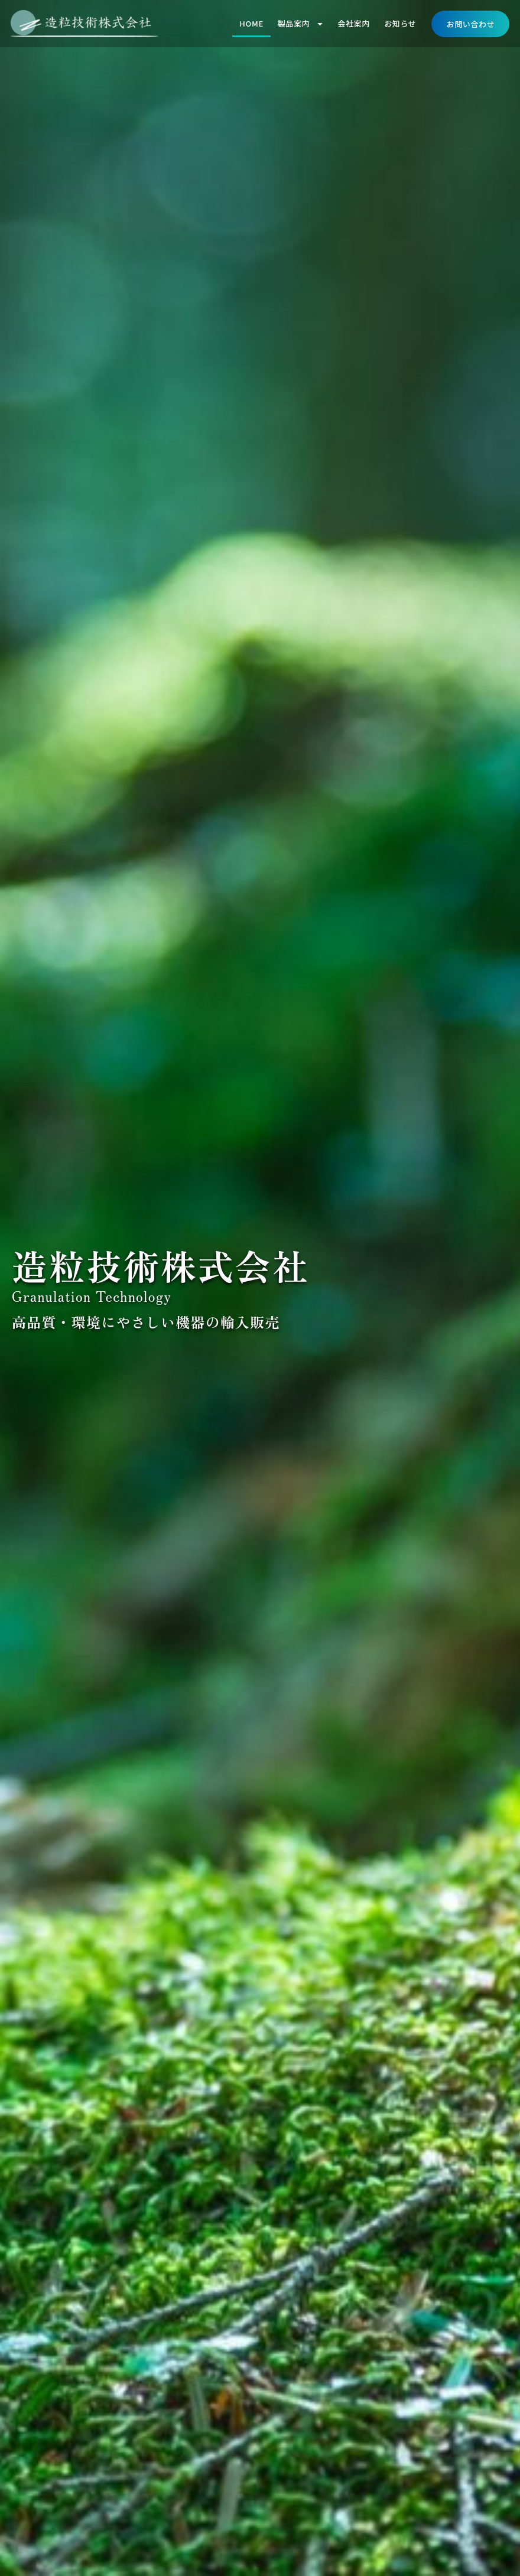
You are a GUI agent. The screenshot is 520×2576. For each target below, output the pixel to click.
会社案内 (354, 23)
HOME (251, 23)
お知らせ (400, 23)
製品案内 (301, 24)
